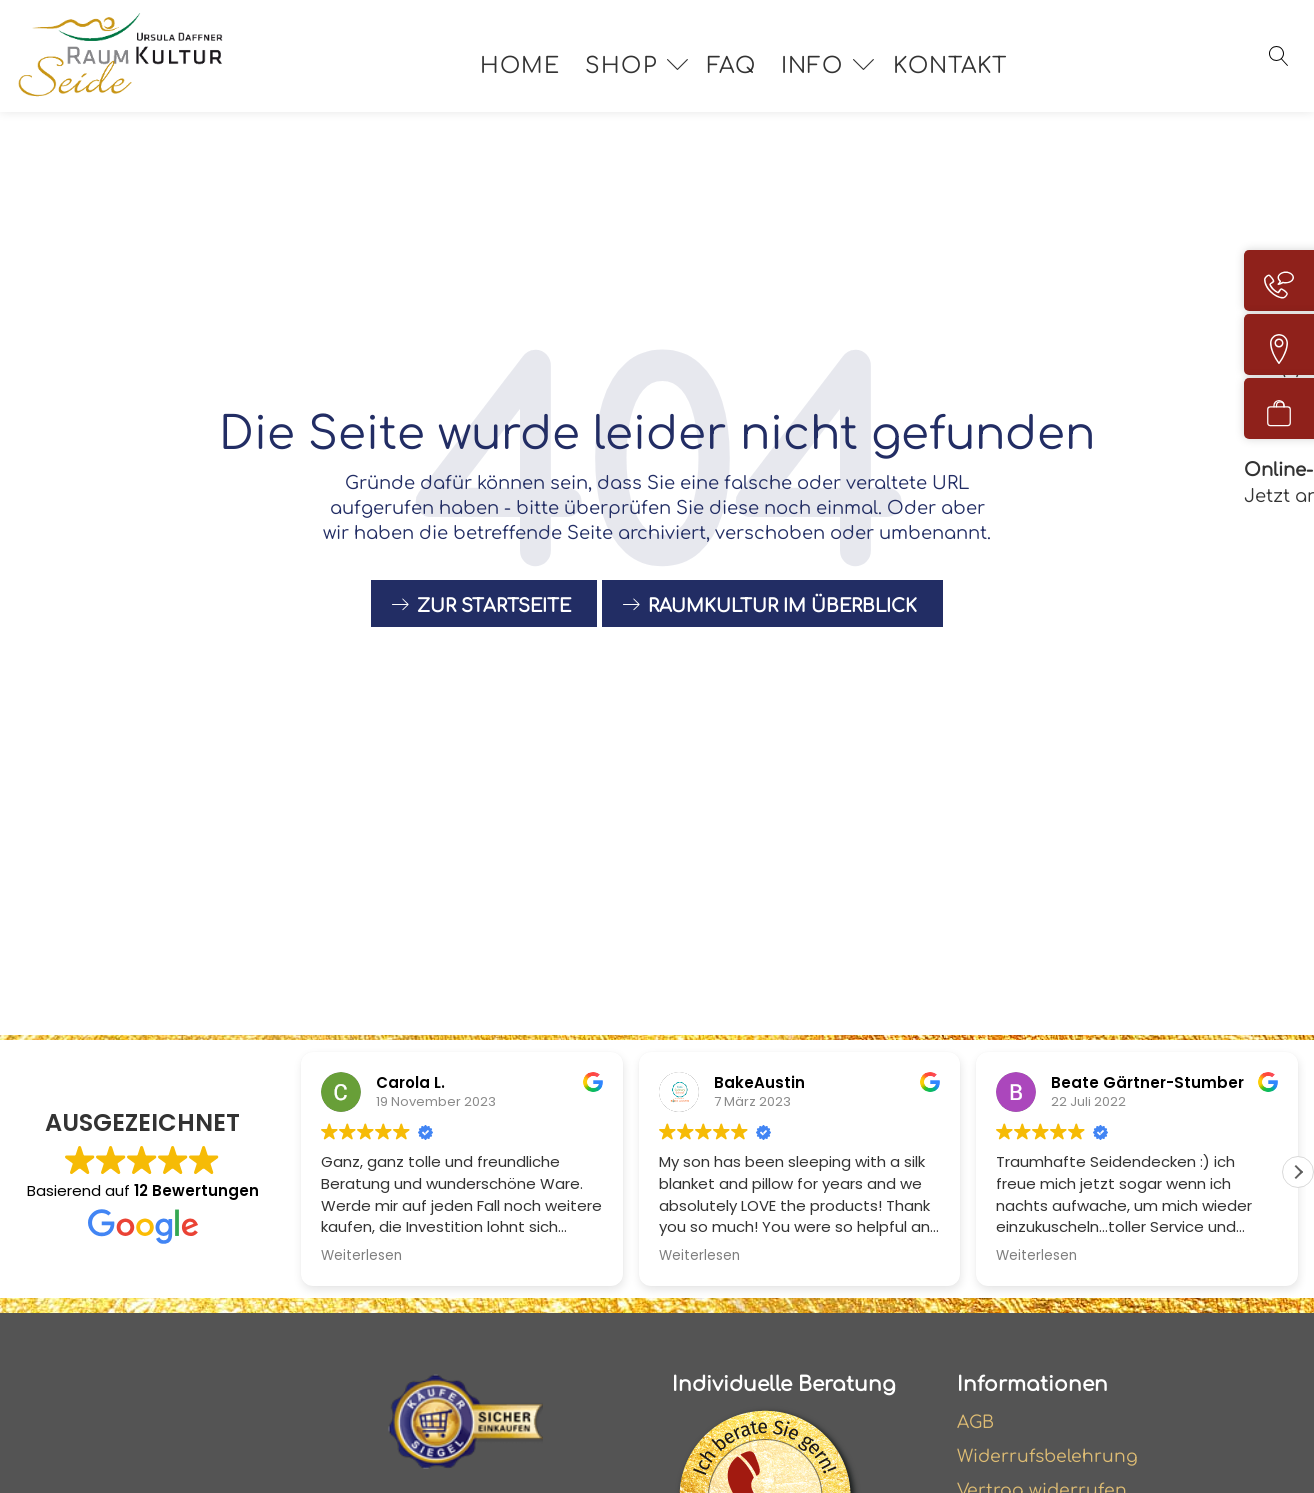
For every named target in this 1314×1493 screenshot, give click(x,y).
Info (827, 78)
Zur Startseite (494, 614)
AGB (977, 1423)
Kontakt (965, 78)
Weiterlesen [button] (361, 1256)
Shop (635, 78)
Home (535, 78)
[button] (1298, 1172)
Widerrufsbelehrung (1050, 1458)
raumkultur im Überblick (782, 614)
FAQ (746, 78)
